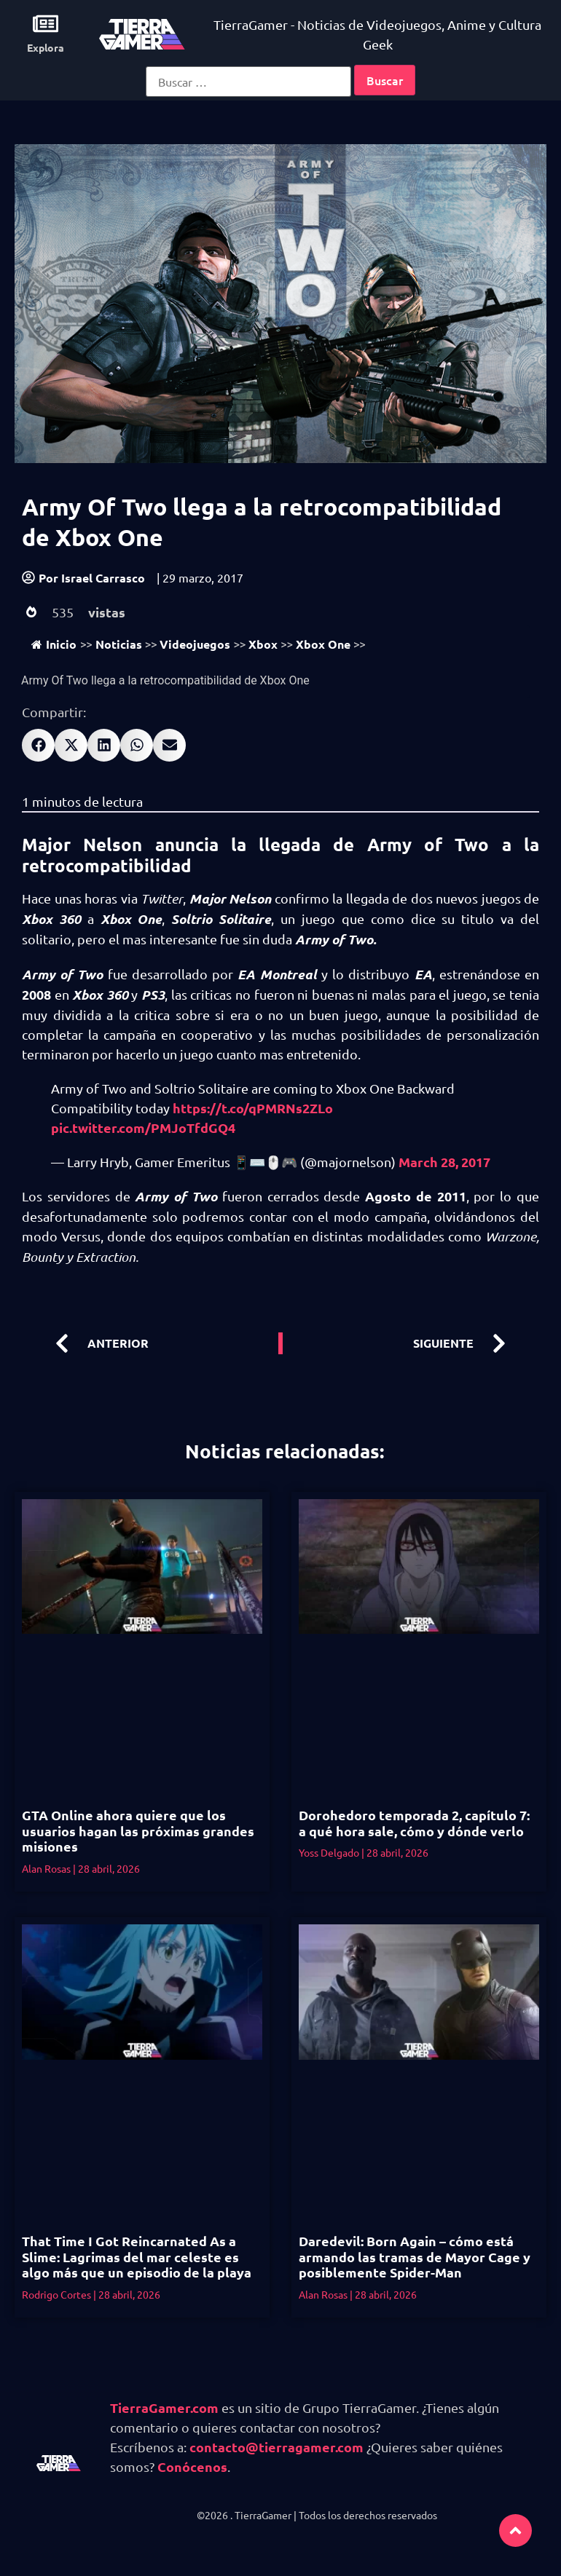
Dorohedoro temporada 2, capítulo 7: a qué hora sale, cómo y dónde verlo (414, 1822)
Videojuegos (195, 644)
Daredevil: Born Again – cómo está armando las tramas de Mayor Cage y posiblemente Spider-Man (414, 2256)
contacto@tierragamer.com (276, 2446)
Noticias (118, 644)
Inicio (53, 644)
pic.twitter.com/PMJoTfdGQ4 (143, 1127)
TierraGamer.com (164, 2407)
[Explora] (45, 23)
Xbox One (323, 644)
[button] (38, 745)
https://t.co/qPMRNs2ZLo (253, 1107)
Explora (45, 47)
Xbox (263, 644)
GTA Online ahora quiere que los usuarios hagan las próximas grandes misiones (138, 1830)
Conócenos (192, 2466)
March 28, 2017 (444, 1161)
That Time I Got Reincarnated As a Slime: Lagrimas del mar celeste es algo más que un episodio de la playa (136, 2256)
